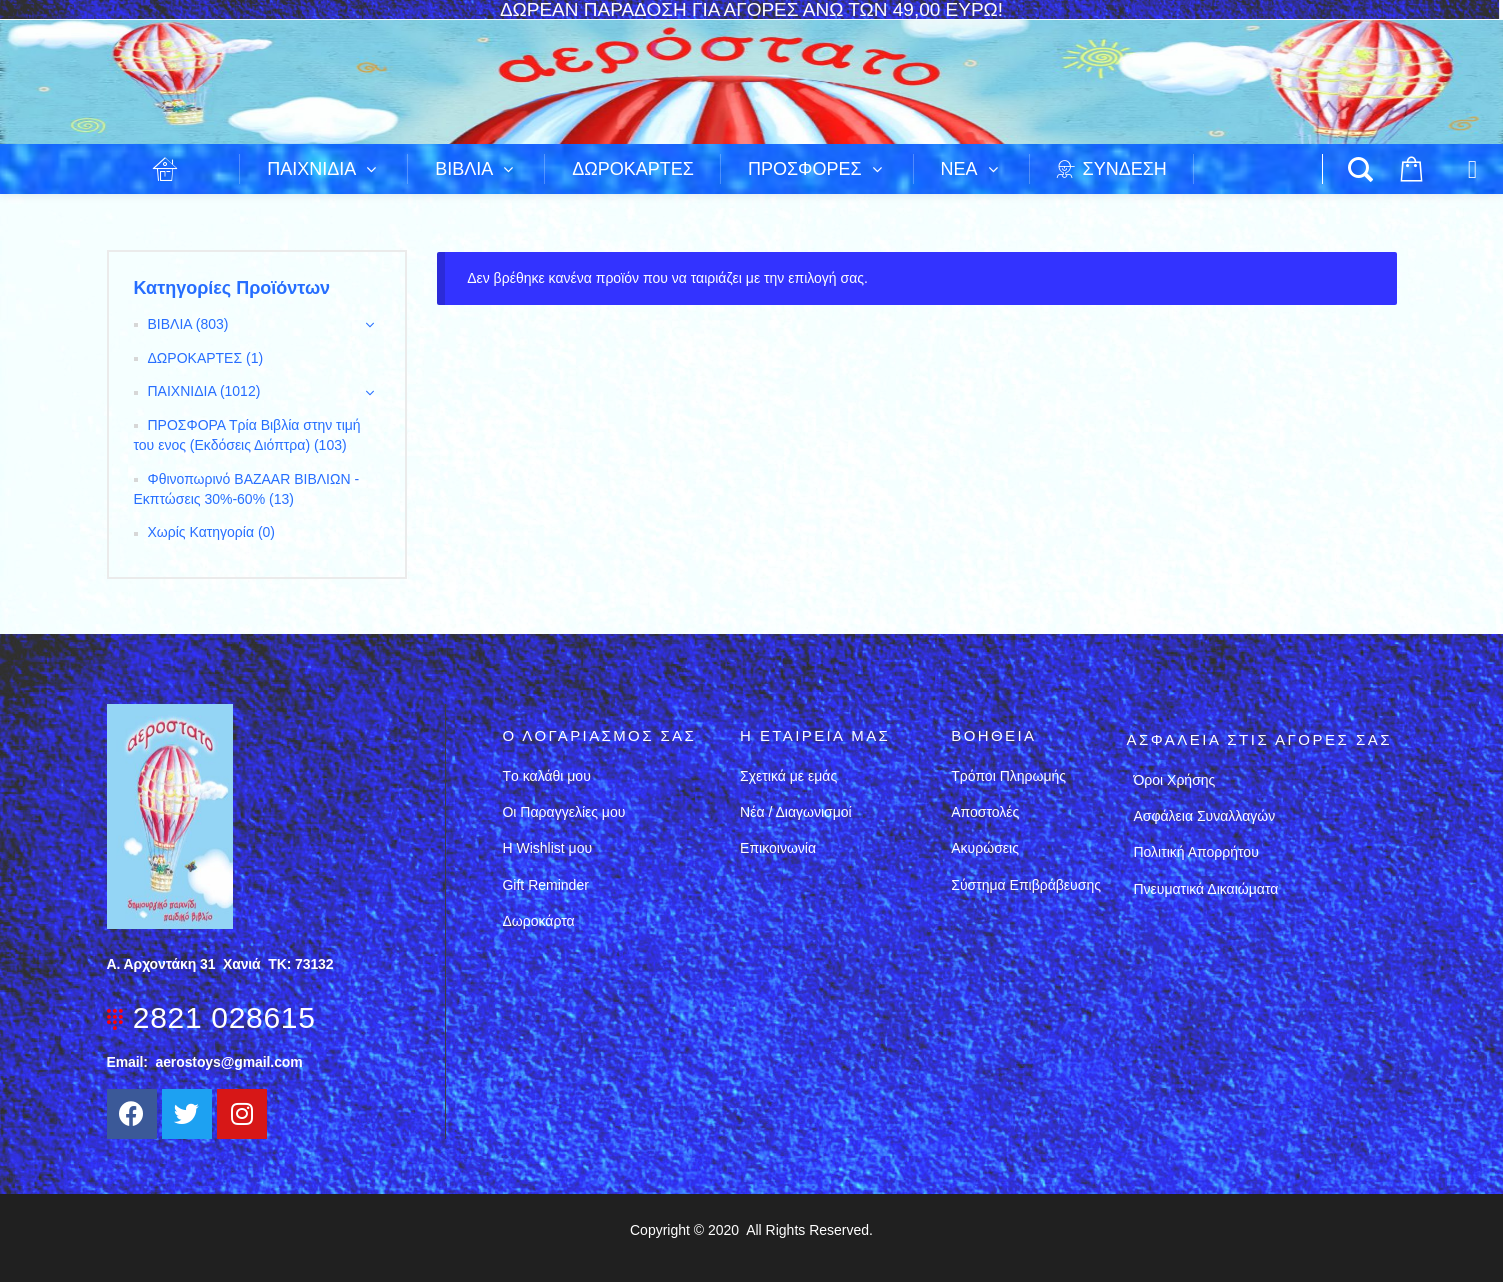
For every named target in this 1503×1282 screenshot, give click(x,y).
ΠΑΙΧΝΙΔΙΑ (182, 391)
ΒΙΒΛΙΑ (170, 324)
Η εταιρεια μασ (815, 735)
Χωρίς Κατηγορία (201, 532)
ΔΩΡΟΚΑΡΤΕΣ (195, 358)
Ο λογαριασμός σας (599, 735)
